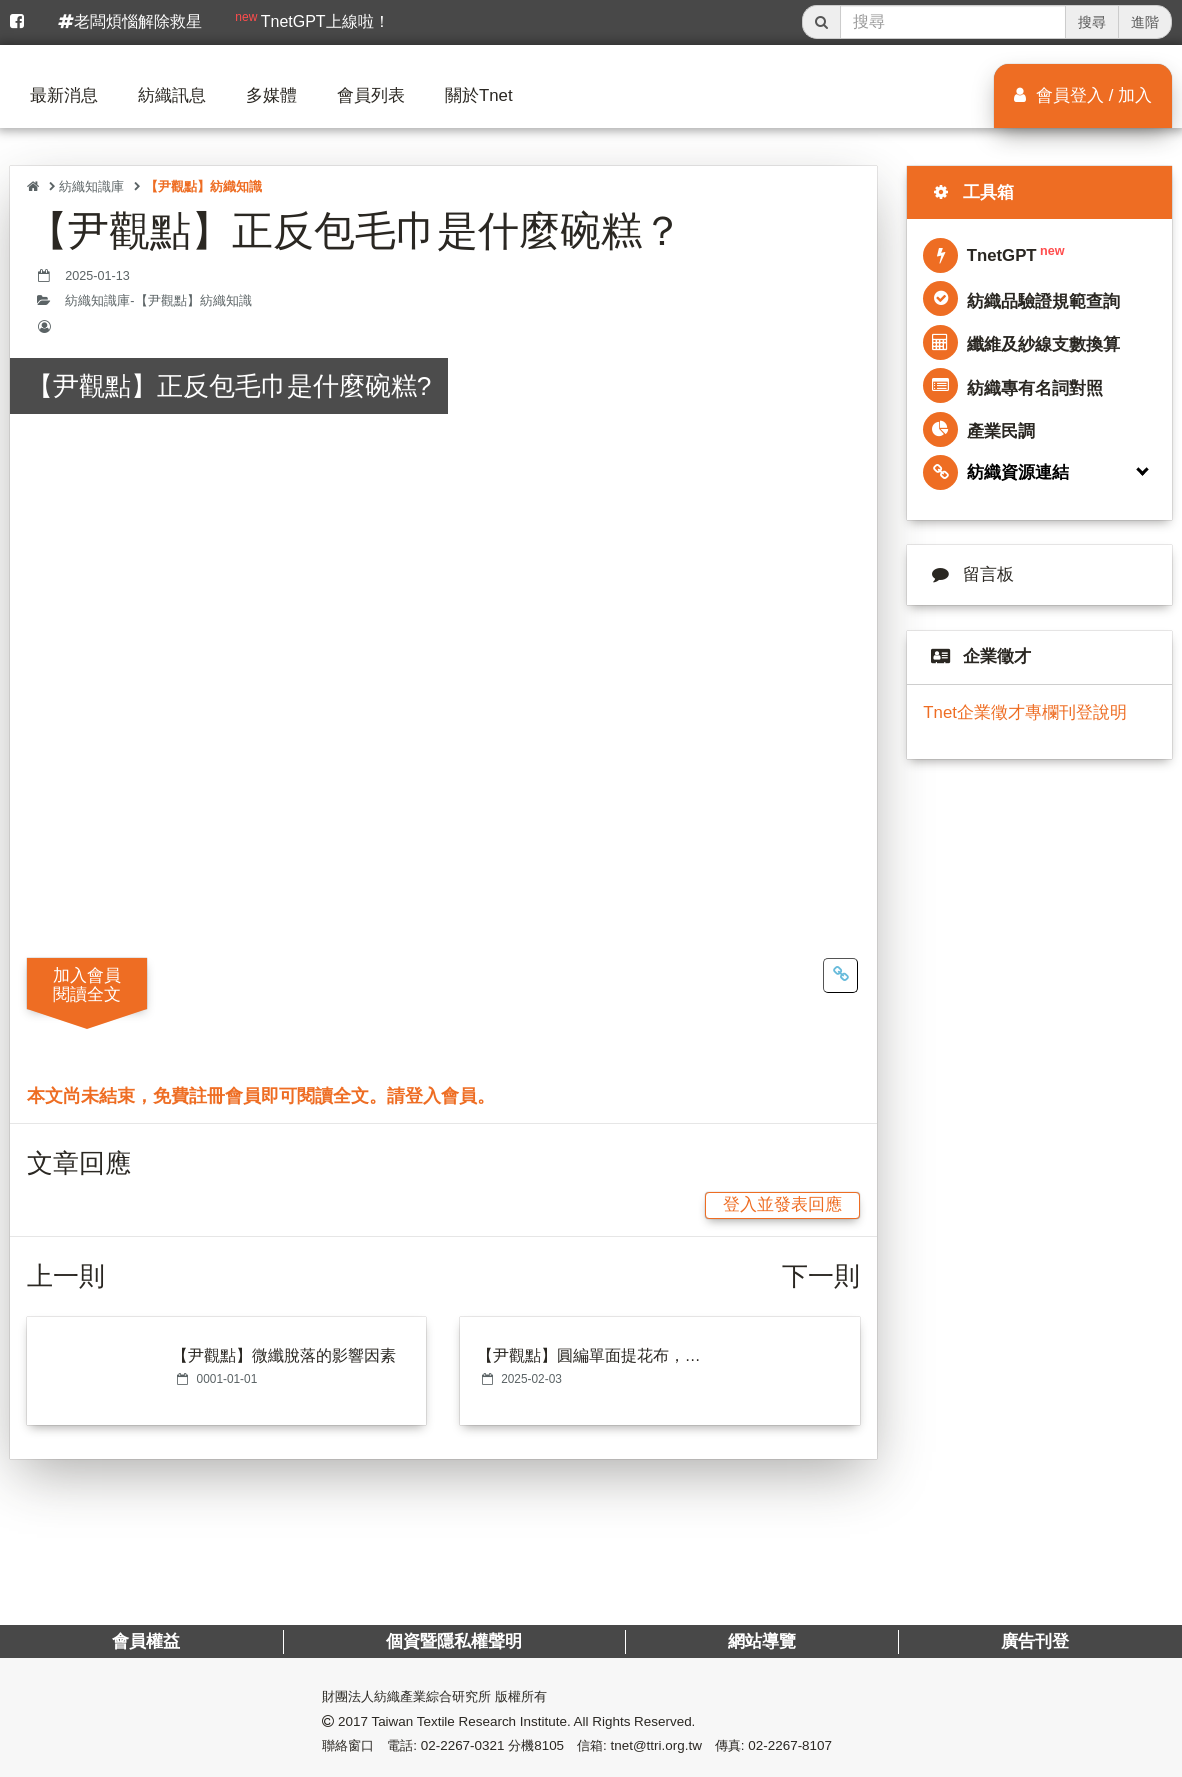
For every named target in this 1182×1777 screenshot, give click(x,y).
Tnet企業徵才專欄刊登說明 (1025, 712)
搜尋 (1092, 22)
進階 (1145, 22)
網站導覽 (762, 1641)
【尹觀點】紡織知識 (203, 186)
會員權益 (146, 1641)
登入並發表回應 (782, 1204)
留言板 (968, 574)
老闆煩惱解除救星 (130, 21)
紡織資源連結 (995, 472)
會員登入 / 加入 (1083, 95)
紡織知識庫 (91, 186)
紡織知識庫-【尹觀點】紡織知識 (158, 301)
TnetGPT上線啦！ (312, 20)
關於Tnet (479, 95)
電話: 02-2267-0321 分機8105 (475, 1745)
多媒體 (271, 95)
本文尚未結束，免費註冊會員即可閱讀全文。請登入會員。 (261, 1096)
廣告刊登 (1036, 1641)
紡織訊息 (172, 95)
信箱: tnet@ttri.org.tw (639, 1745)
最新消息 (64, 95)
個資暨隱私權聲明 (454, 1641)
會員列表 (371, 95)
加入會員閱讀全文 (87, 985)
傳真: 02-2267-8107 (773, 1745)
